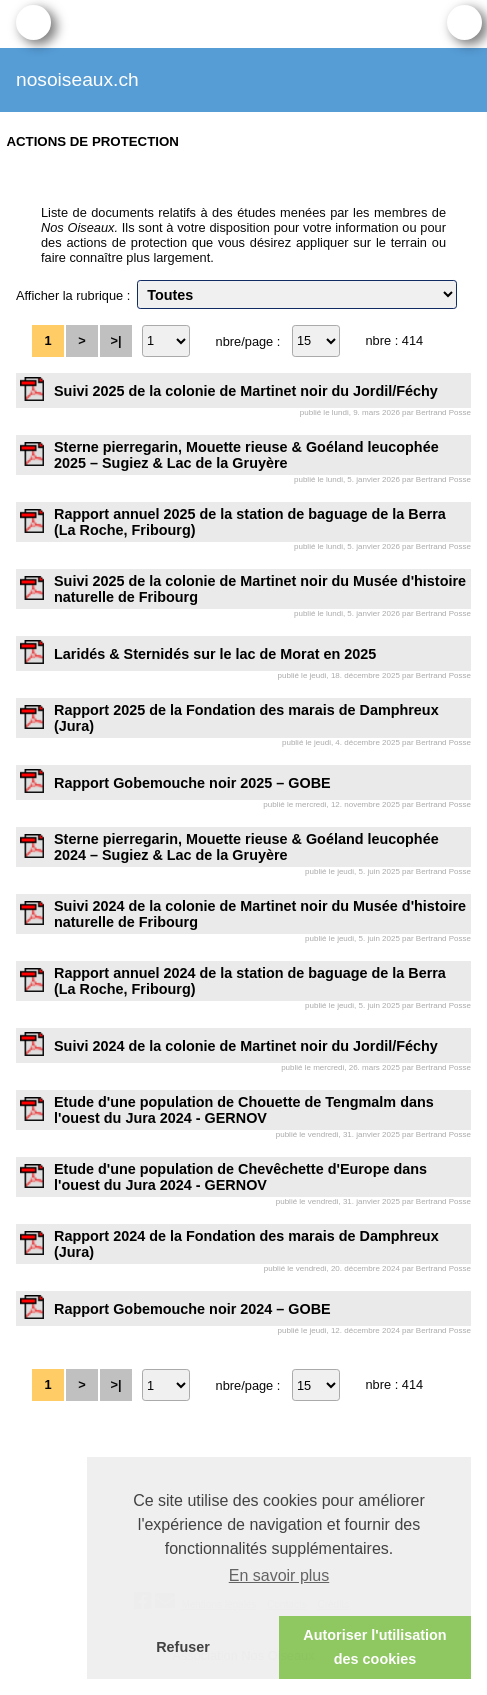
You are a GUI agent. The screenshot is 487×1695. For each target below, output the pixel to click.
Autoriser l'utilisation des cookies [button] (374, 1647)
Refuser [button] (183, 1647)
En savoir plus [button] (279, 1575)
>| (115, 340)
